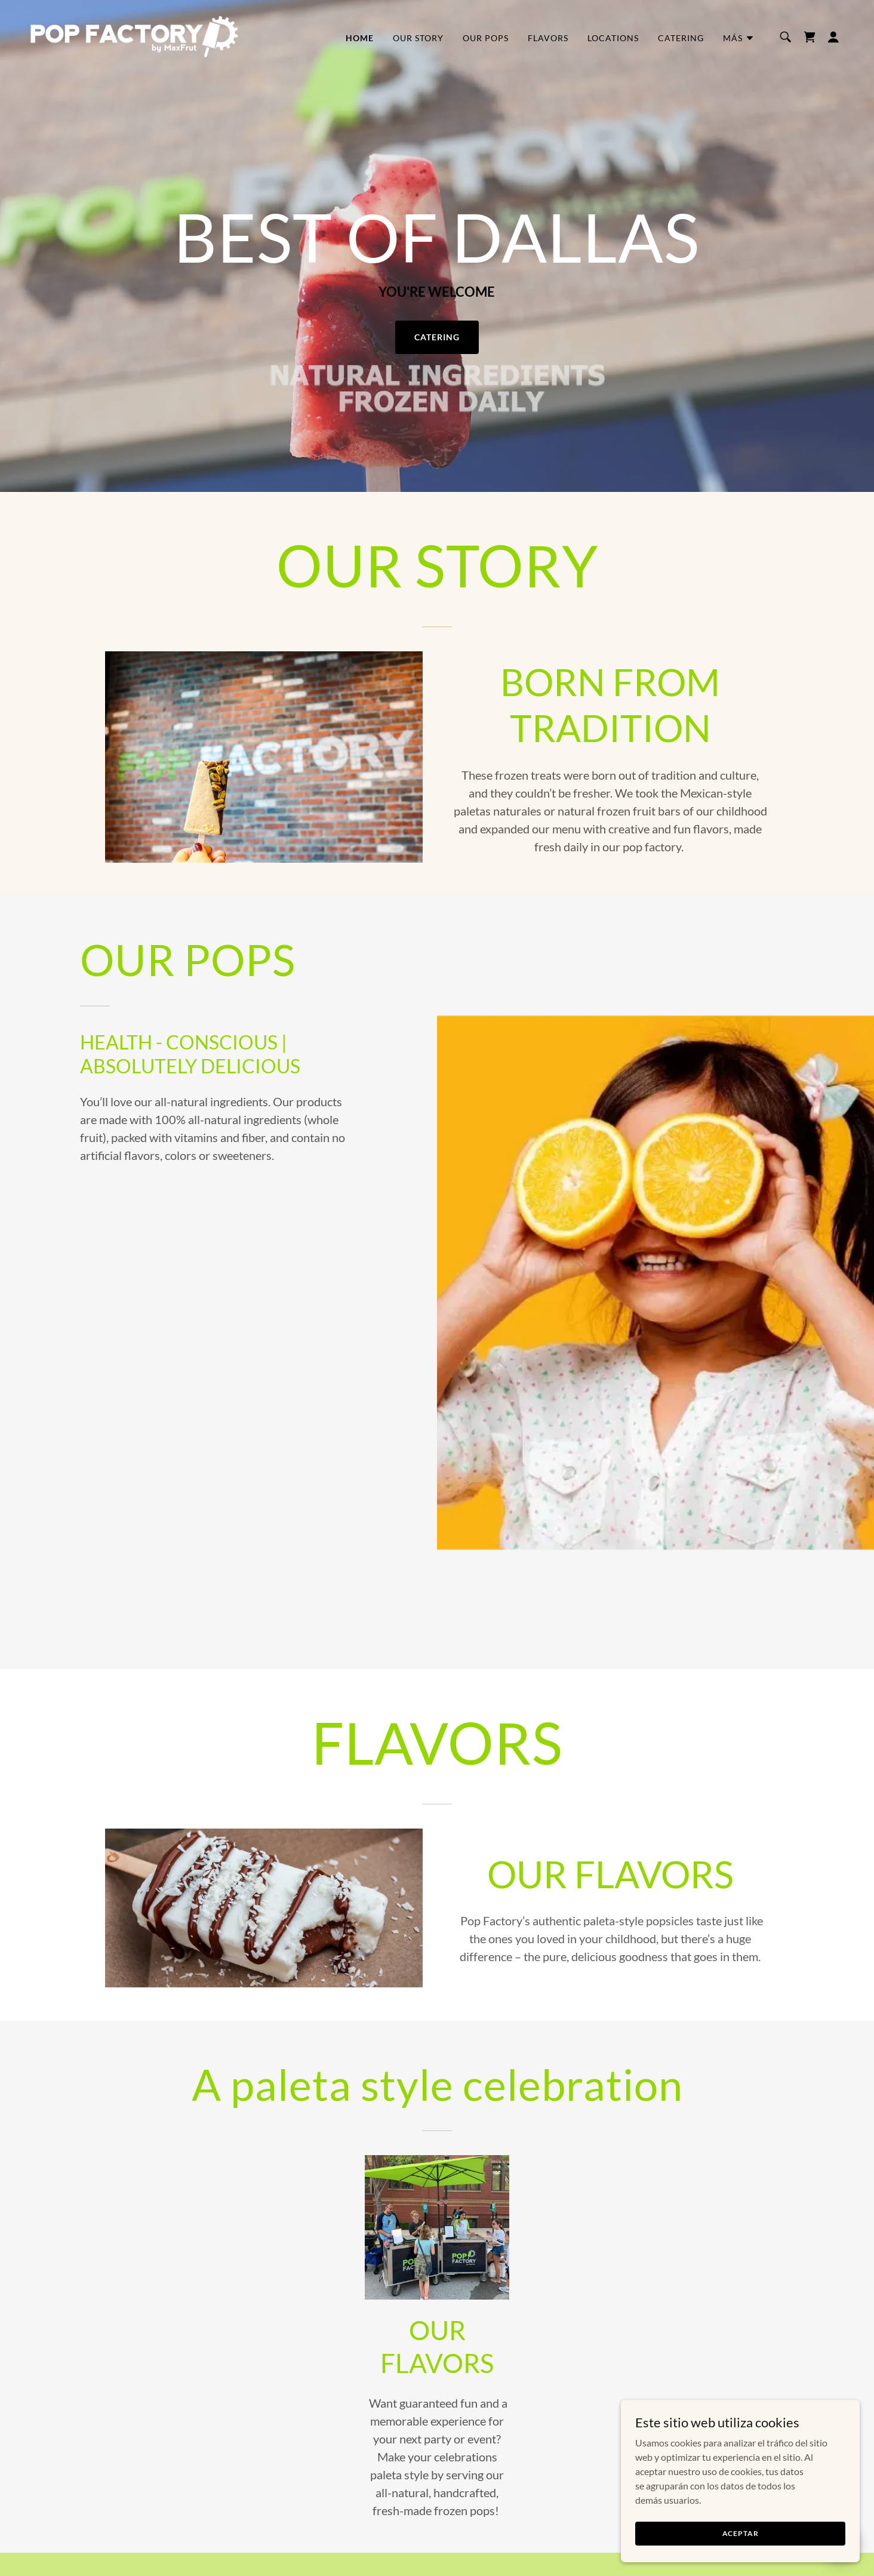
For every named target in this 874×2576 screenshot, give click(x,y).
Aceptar (740, 2533)
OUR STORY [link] (418, 38)
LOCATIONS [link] (613, 38)
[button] (739, 38)
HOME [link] (360, 38)
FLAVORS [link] (548, 38)
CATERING (437, 337)
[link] (134, 35)
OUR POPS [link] (486, 38)
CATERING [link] (681, 38)
